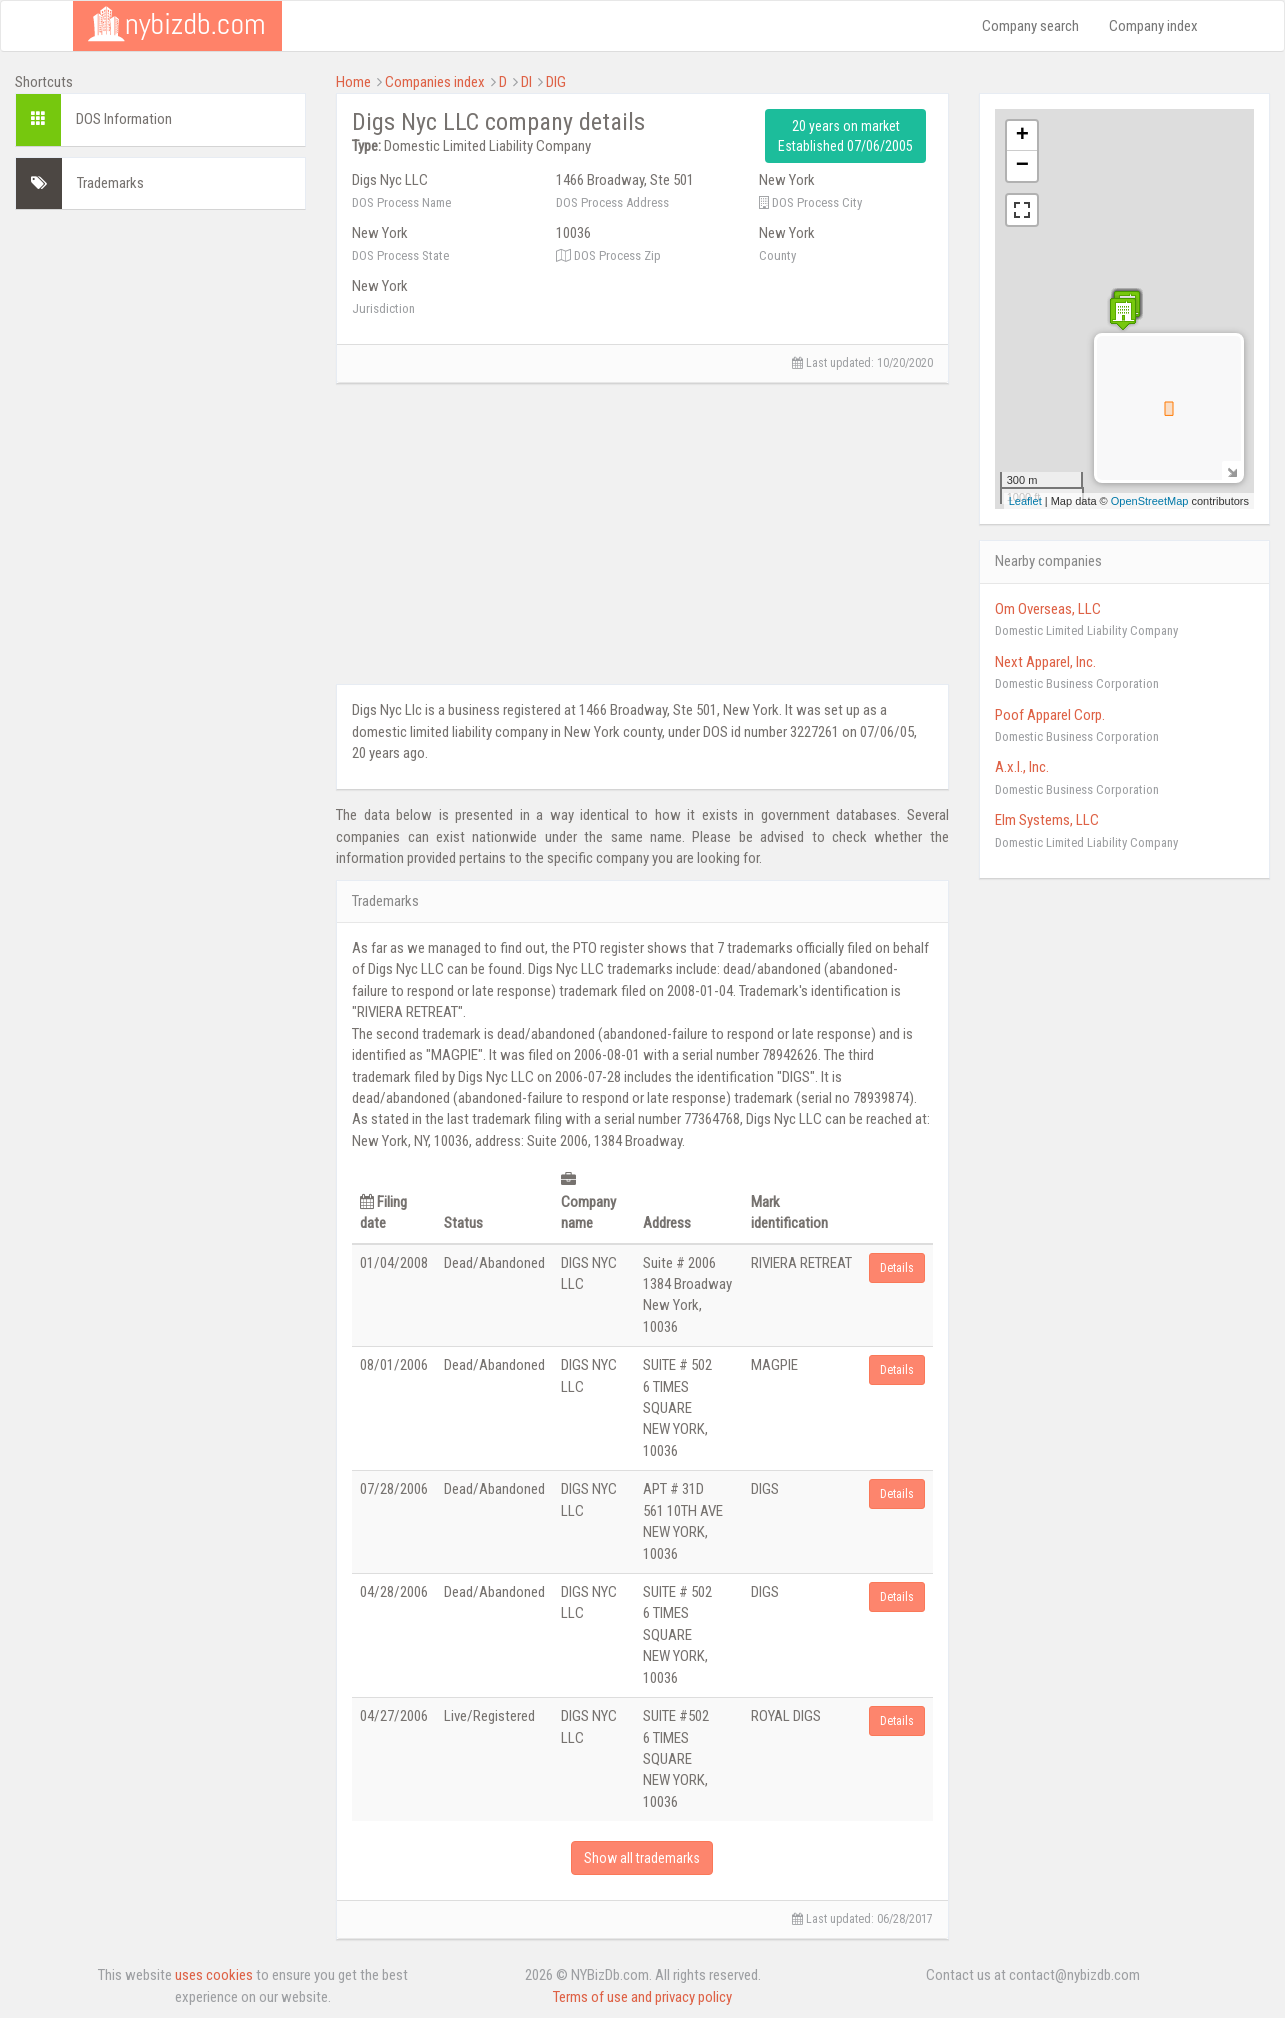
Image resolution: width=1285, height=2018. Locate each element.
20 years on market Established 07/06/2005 (845, 136)
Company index (1153, 26)
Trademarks (110, 183)
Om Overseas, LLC (1048, 609)
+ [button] (1022, 136)
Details (897, 1268)
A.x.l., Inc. (1022, 767)
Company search (1030, 26)
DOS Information (124, 119)
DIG (556, 82)
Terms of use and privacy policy (642, 1997)
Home (353, 82)
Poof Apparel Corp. (1050, 715)
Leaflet (1025, 501)
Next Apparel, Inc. (1045, 662)
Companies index (435, 82)
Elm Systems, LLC (1047, 820)
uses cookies (214, 1975)
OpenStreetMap (1150, 501)
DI (526, 82)
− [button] (1022, 166)
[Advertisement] (160, 525)
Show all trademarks (642, 1858)
